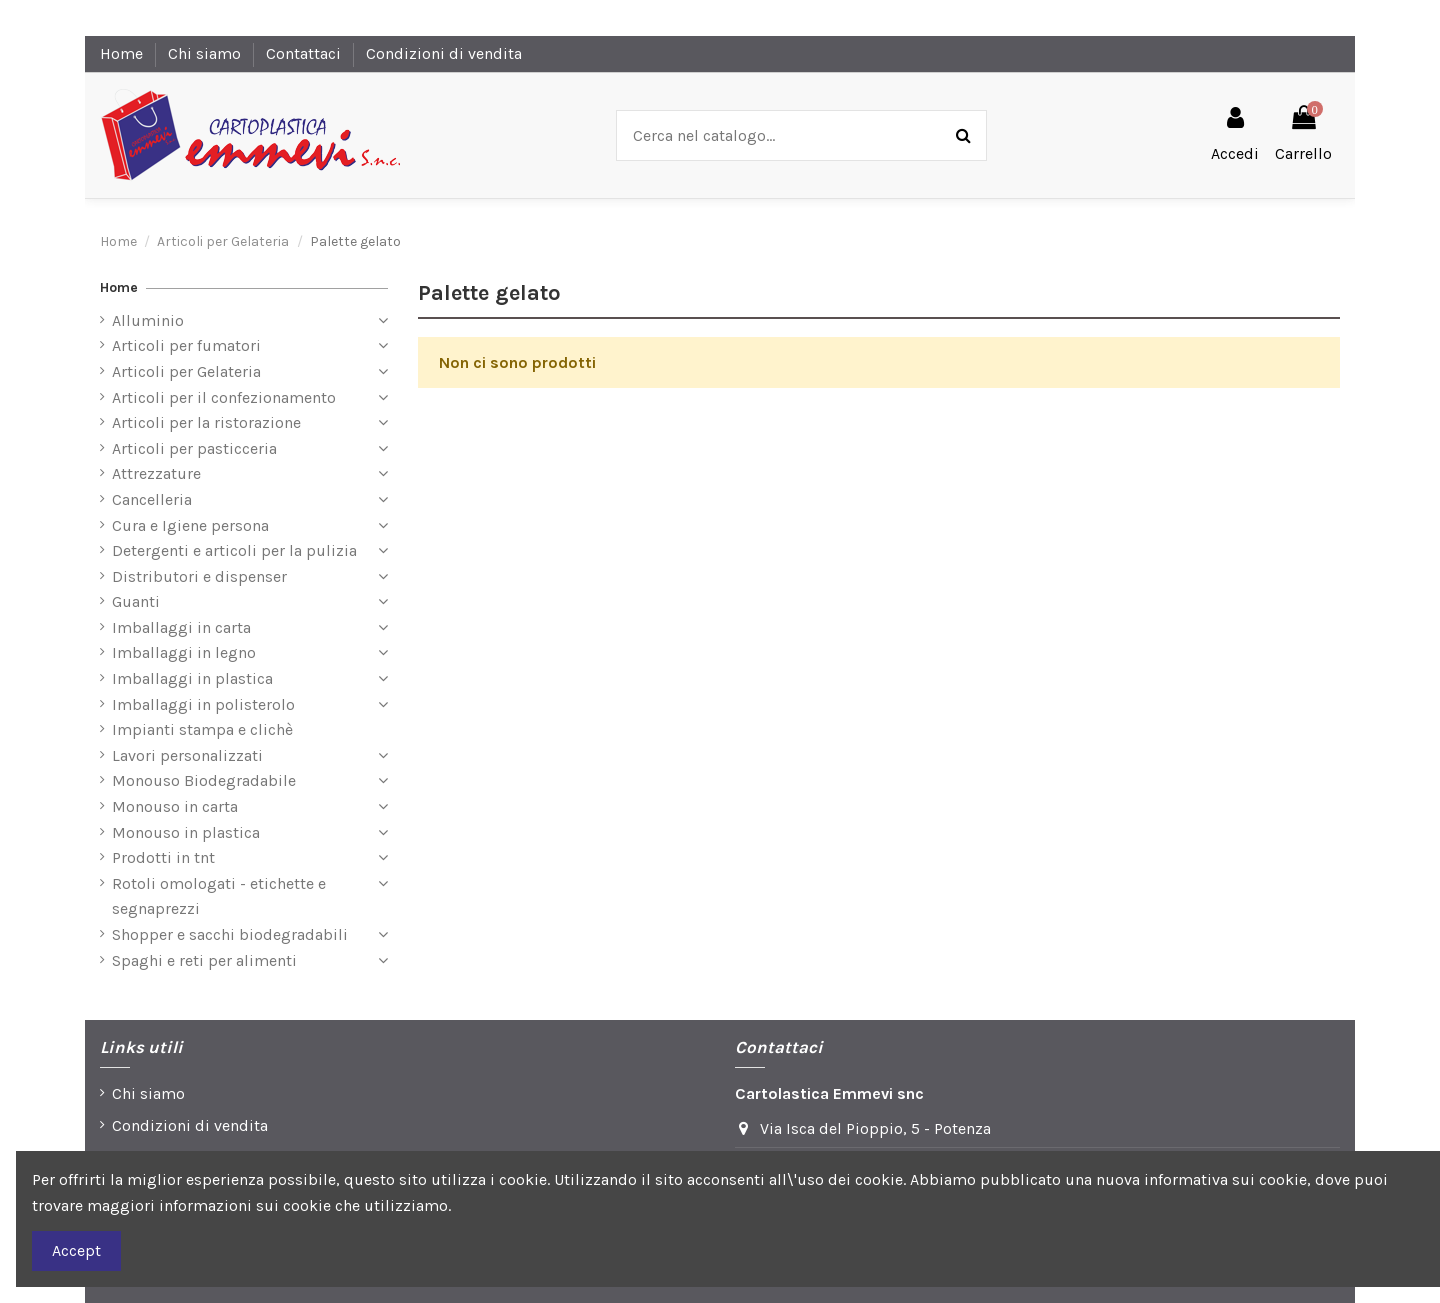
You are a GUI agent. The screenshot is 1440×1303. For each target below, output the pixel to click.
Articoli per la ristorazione (206, 422)
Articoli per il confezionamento (224, 397)
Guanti (136, 601)
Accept (76, 1250)
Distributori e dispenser (199, 576)
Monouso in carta (175, 806)
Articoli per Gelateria (186, 371)
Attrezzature (156, 473)
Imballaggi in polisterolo (203, 704)
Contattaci (305, 53)
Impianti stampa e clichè (202, 729)
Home (123, 53)
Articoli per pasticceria (194, 448)
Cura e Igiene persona (190, 525)
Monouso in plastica (186, 832)
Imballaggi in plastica (192, 678)
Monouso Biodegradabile (204, 780)
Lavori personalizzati (187, 755)
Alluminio (148, 320)
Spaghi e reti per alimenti (204, 960)
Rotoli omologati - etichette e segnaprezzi (219, 896)
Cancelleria (152, 499)
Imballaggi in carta (181, 627)
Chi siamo (206, 53)
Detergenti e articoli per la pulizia (234, 550)
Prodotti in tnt (163, 857)
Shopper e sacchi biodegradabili (230, 934)
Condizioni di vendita (444, 53)
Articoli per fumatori (186, 345)
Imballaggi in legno (184, 652)
